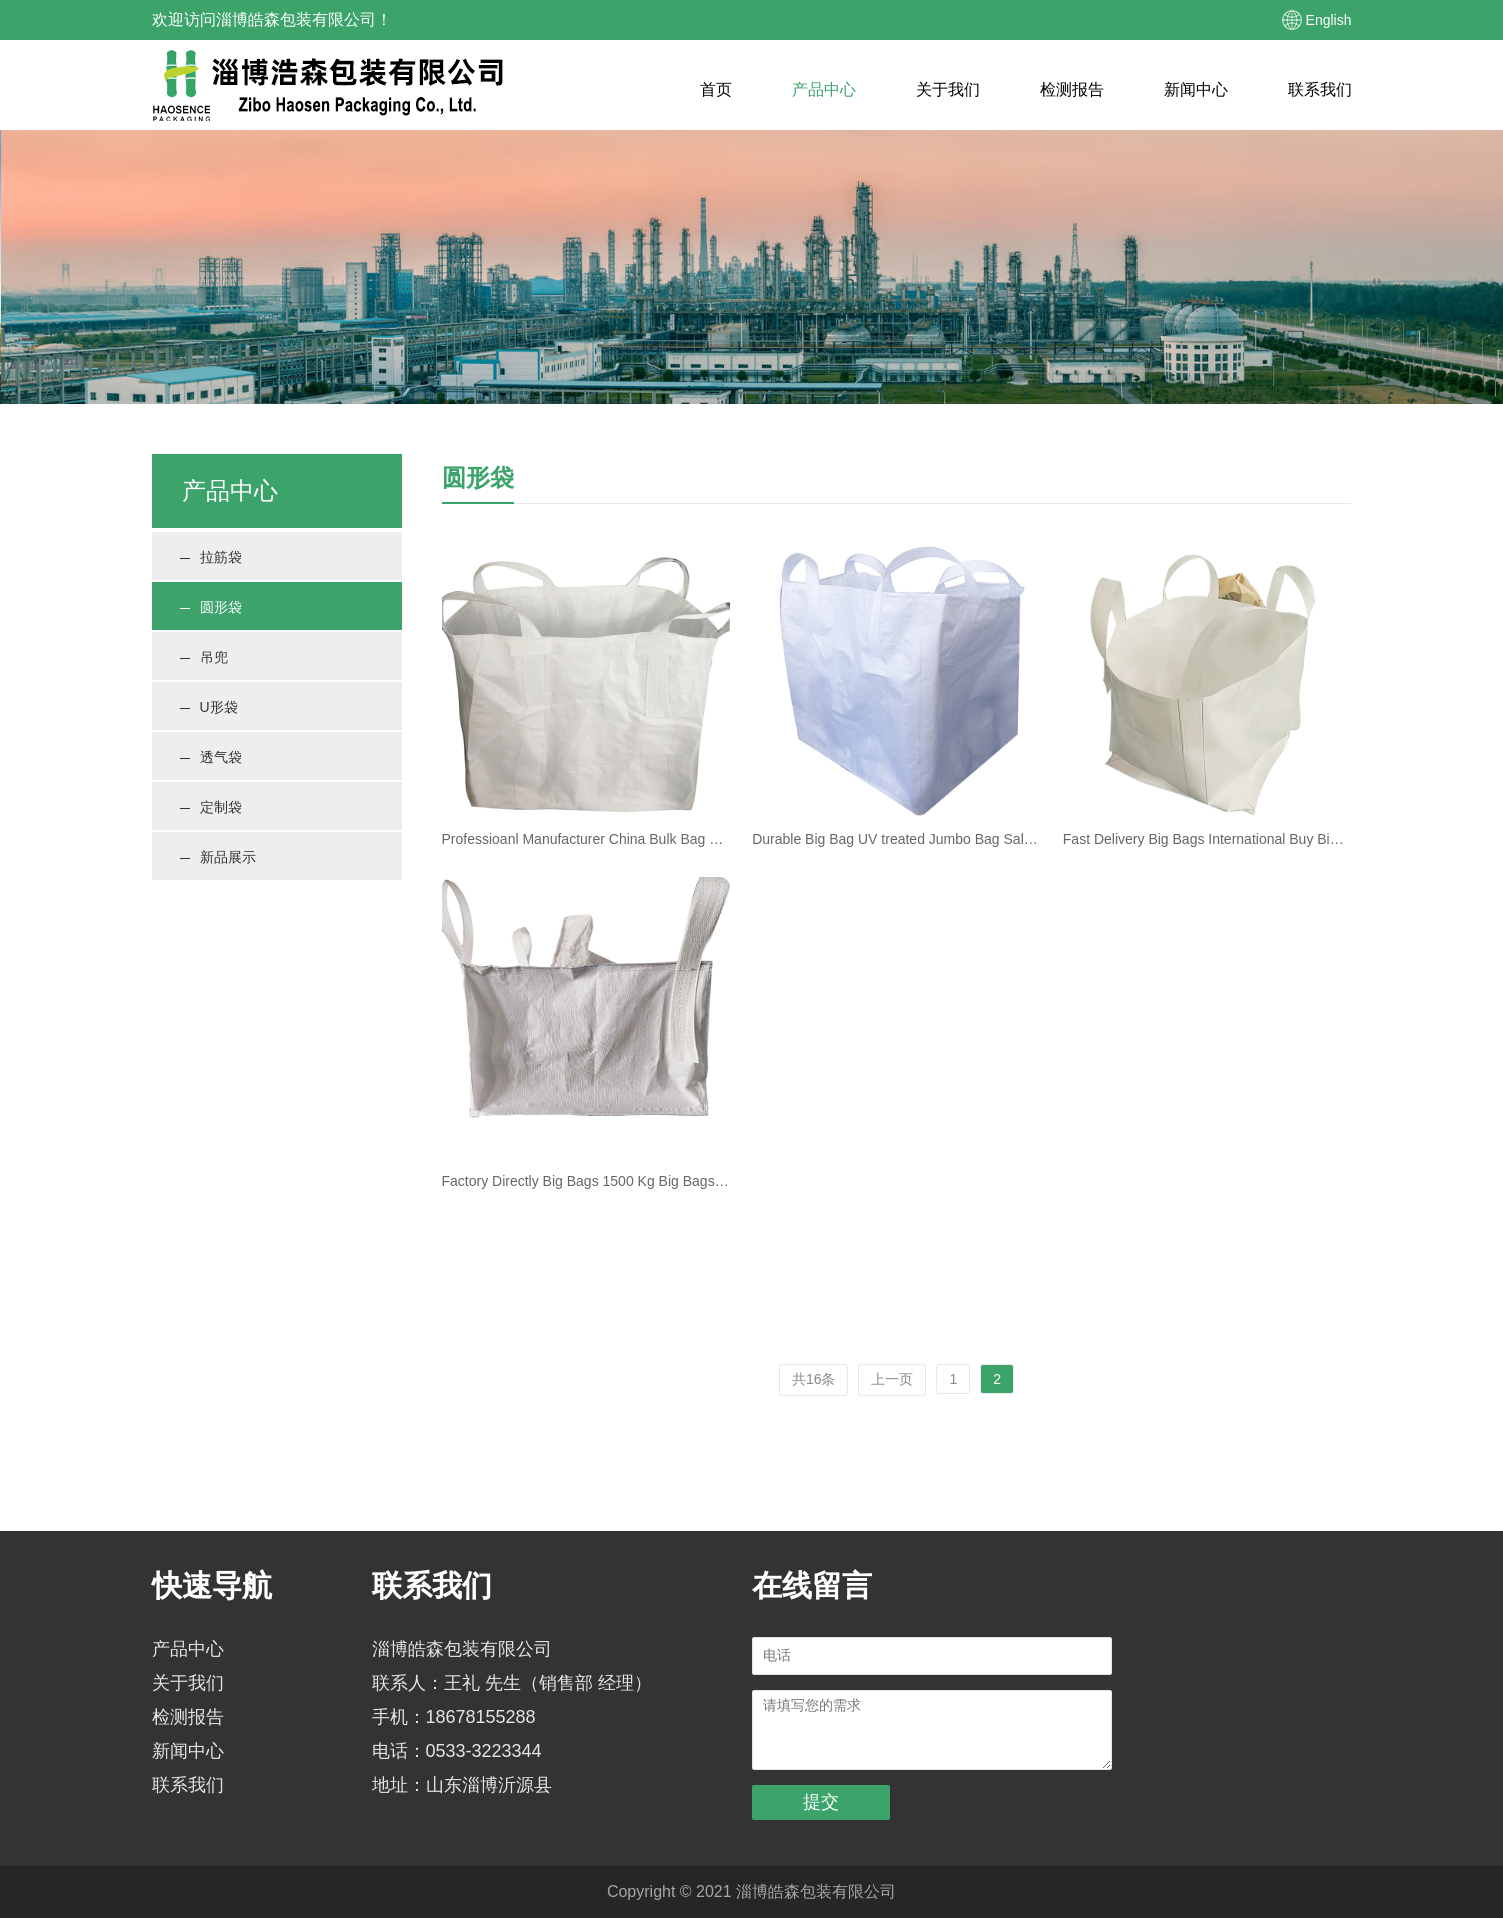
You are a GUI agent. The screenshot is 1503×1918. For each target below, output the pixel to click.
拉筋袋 (211, 557)
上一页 (892, 1379)
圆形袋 (211, 607)
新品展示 (218, 857)
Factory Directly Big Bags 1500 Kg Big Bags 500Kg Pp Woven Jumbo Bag (586, 1181)
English (1329, 20)
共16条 (814, 1379)
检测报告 (1072, 89)
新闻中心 (1196, 89)
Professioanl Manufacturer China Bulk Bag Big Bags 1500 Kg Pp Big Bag (586, 839)
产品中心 (824, 89)
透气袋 (211, 757)
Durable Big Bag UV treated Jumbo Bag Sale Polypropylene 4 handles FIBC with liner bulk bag (896, 839)
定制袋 (211, 807)
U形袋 (209, 707)
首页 (716, 89)
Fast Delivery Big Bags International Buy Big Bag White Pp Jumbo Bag (1207, 839)
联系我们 (1320, 89)
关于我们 (948, 89)
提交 (821, 1802)
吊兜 (204, 657)
